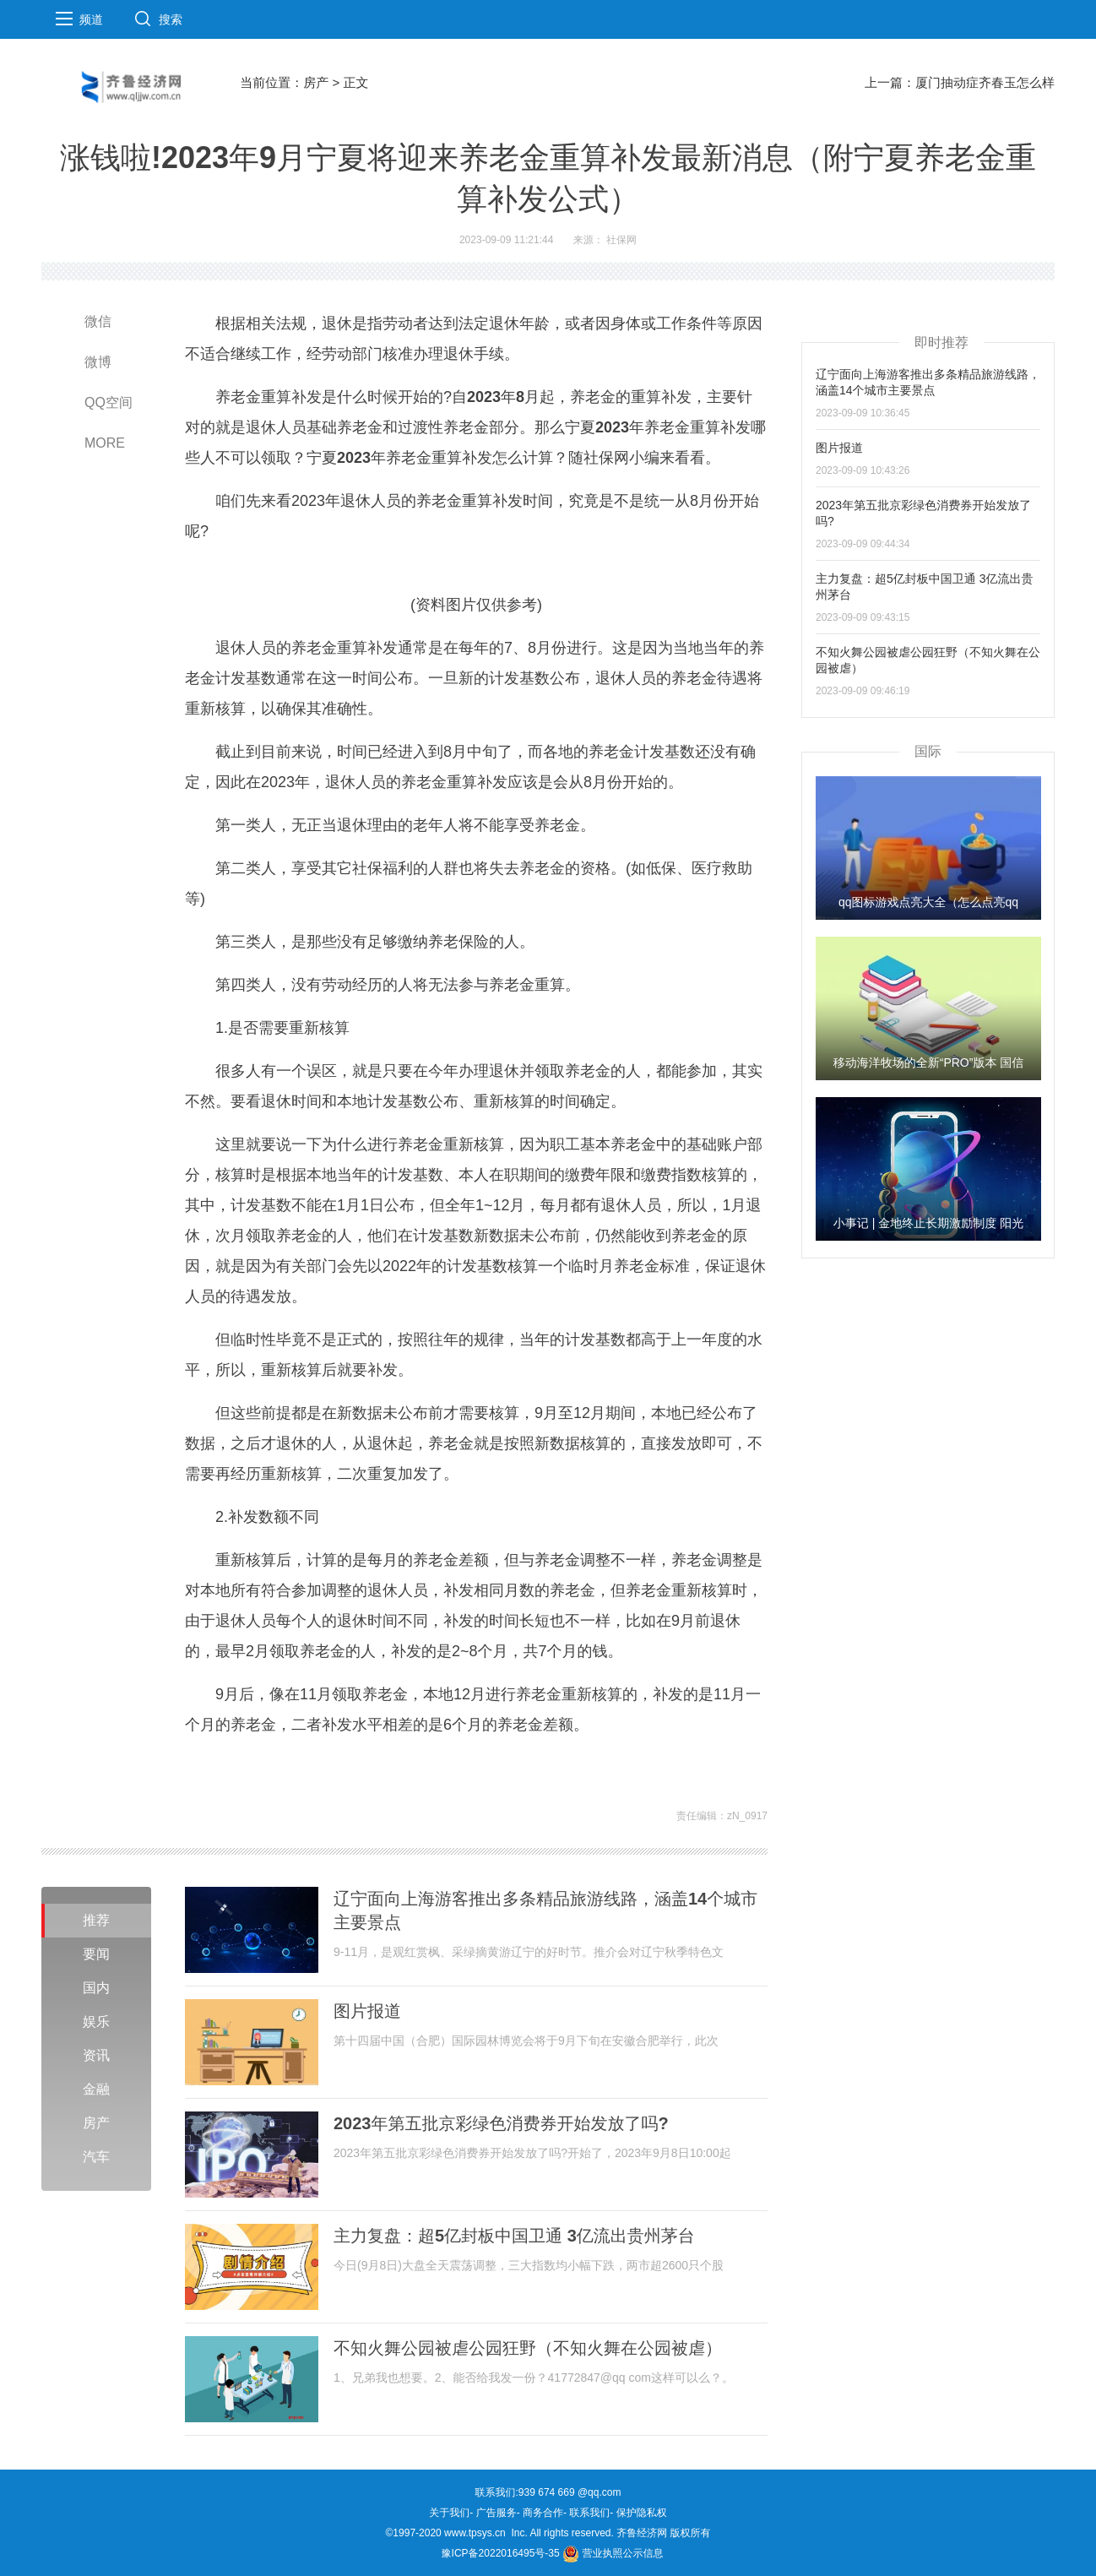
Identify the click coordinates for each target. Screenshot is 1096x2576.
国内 (96, 1988)
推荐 (96, 1920)
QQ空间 (108, 402)
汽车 (96, 2156)
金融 (96, 2089)
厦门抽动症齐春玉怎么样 (985, 82)
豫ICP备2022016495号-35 (501, 2553)
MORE (104, 443)
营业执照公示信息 (612, 2553)
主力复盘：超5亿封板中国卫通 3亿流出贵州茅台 (514, 2235)
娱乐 (96, 2021)
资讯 (96, 2055)
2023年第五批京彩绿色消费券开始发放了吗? (501, 2123)
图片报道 (367, 2011)
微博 (97, 362)
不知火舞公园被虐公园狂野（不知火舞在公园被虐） (528, 2348)
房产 (315, 82)
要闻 (96, 1954)
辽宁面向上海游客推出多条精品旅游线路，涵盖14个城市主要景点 (545, 1910)
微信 (97, 321)
